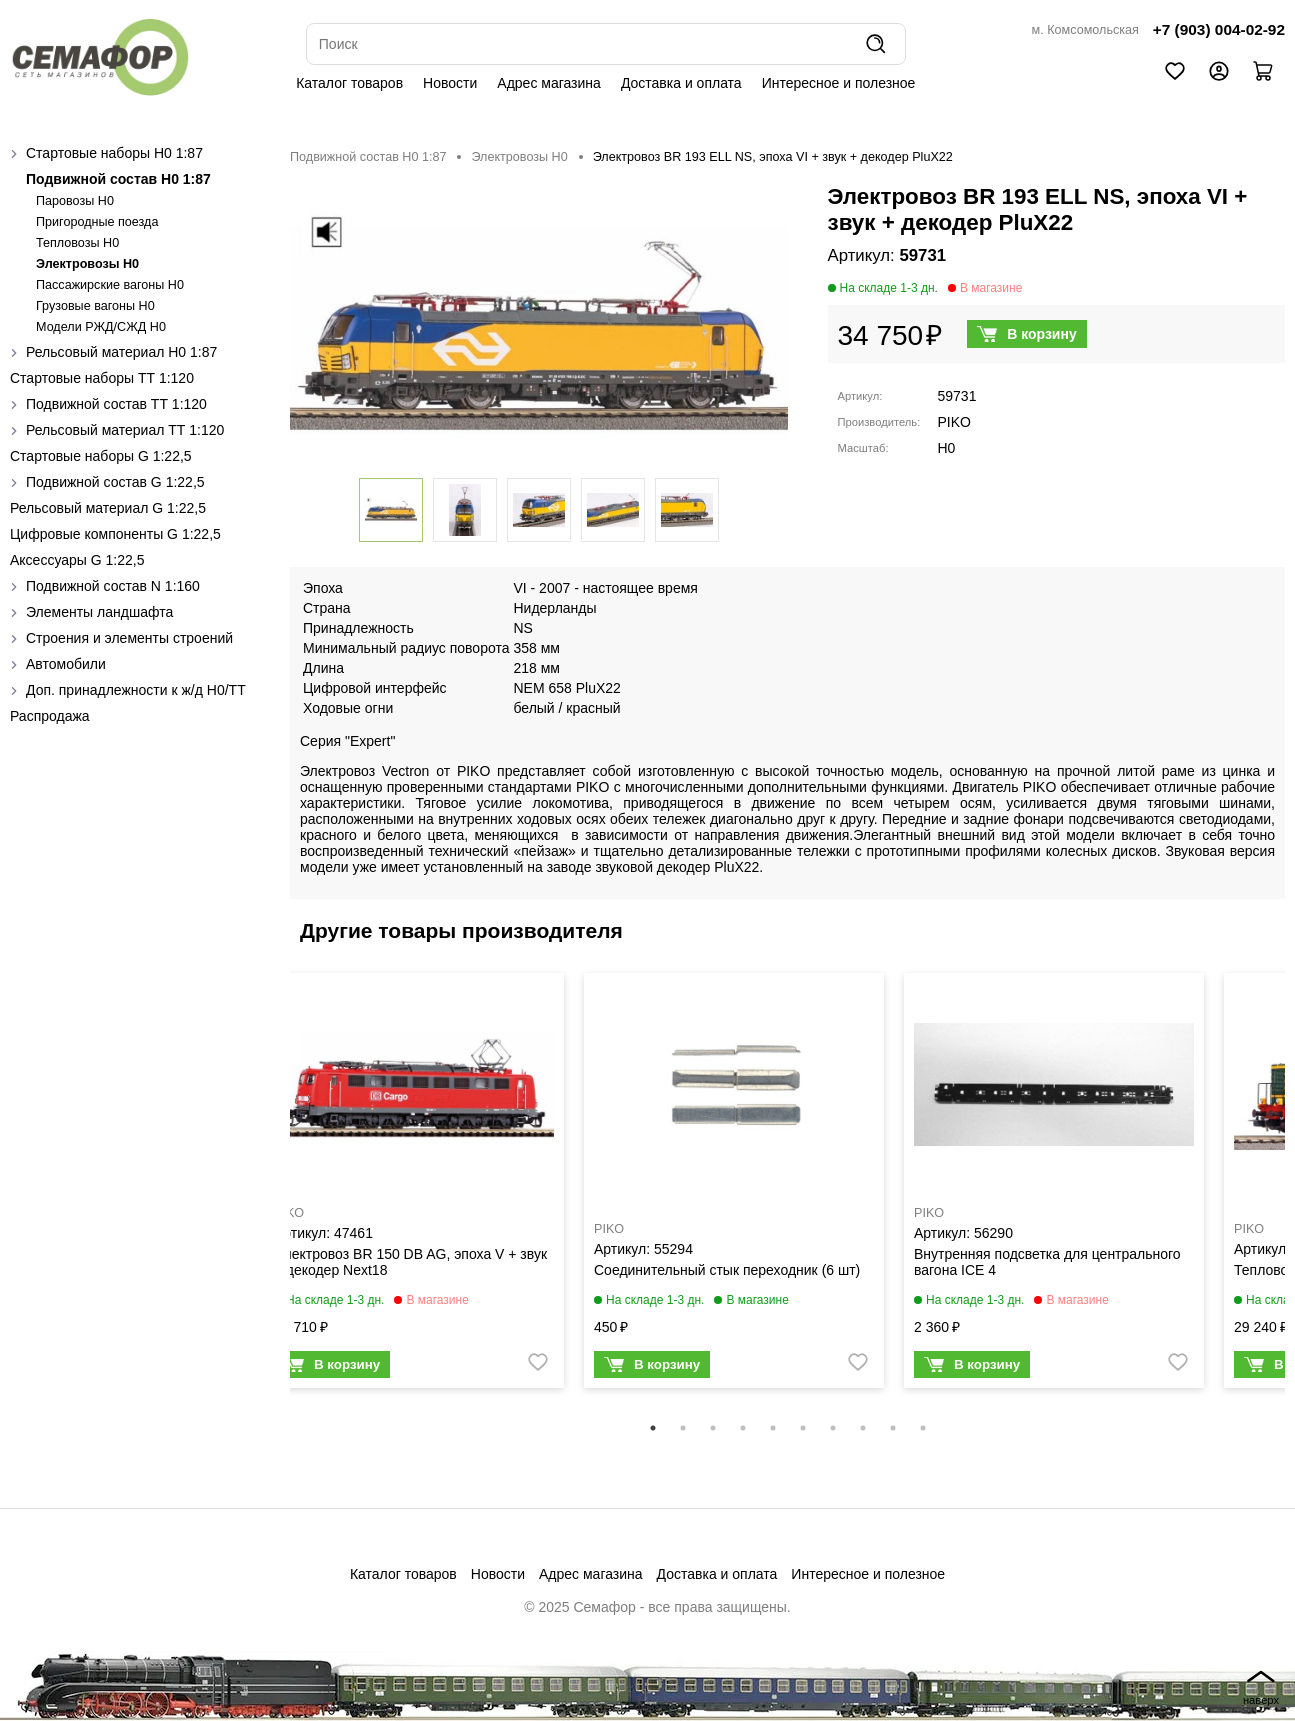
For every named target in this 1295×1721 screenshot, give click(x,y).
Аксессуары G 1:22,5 (77, 560)
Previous (275, 1193)
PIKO (954, 422)
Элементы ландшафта (99, 612)
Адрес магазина (549, 83)
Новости (450, 83)
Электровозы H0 (87, 264)
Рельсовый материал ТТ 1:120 (125, 430)
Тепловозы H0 (77, 243)
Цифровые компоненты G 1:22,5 (115, 534)
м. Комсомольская (1085, 30)
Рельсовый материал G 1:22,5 (108, 508)
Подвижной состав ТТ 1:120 (116, 404)
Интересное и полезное (839, 83)
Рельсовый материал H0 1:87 (121, 352)
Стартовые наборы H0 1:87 (114, 153)
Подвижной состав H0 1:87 (118, 179)
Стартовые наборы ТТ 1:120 (102, 378)
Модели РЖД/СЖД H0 (101, 327)
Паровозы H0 (75, 201)
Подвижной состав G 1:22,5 (115, 482)
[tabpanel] (414, 1185)
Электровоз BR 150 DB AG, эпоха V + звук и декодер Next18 (410, 1262)
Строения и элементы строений (129, 638)
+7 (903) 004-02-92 (1219, 29)
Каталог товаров (349, 83)
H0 (947, 448)
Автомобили (66, 664)
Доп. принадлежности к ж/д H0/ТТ (136, 690)
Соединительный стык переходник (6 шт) (727, 1270)
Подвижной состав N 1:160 (113, 586)
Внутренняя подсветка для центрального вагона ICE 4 (1047, 1262)
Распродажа (50, 716)
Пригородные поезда (97, 222)
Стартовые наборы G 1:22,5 (101, 456)
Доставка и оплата (681, 83)
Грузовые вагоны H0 (95, 306)
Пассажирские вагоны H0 (110, 285)
